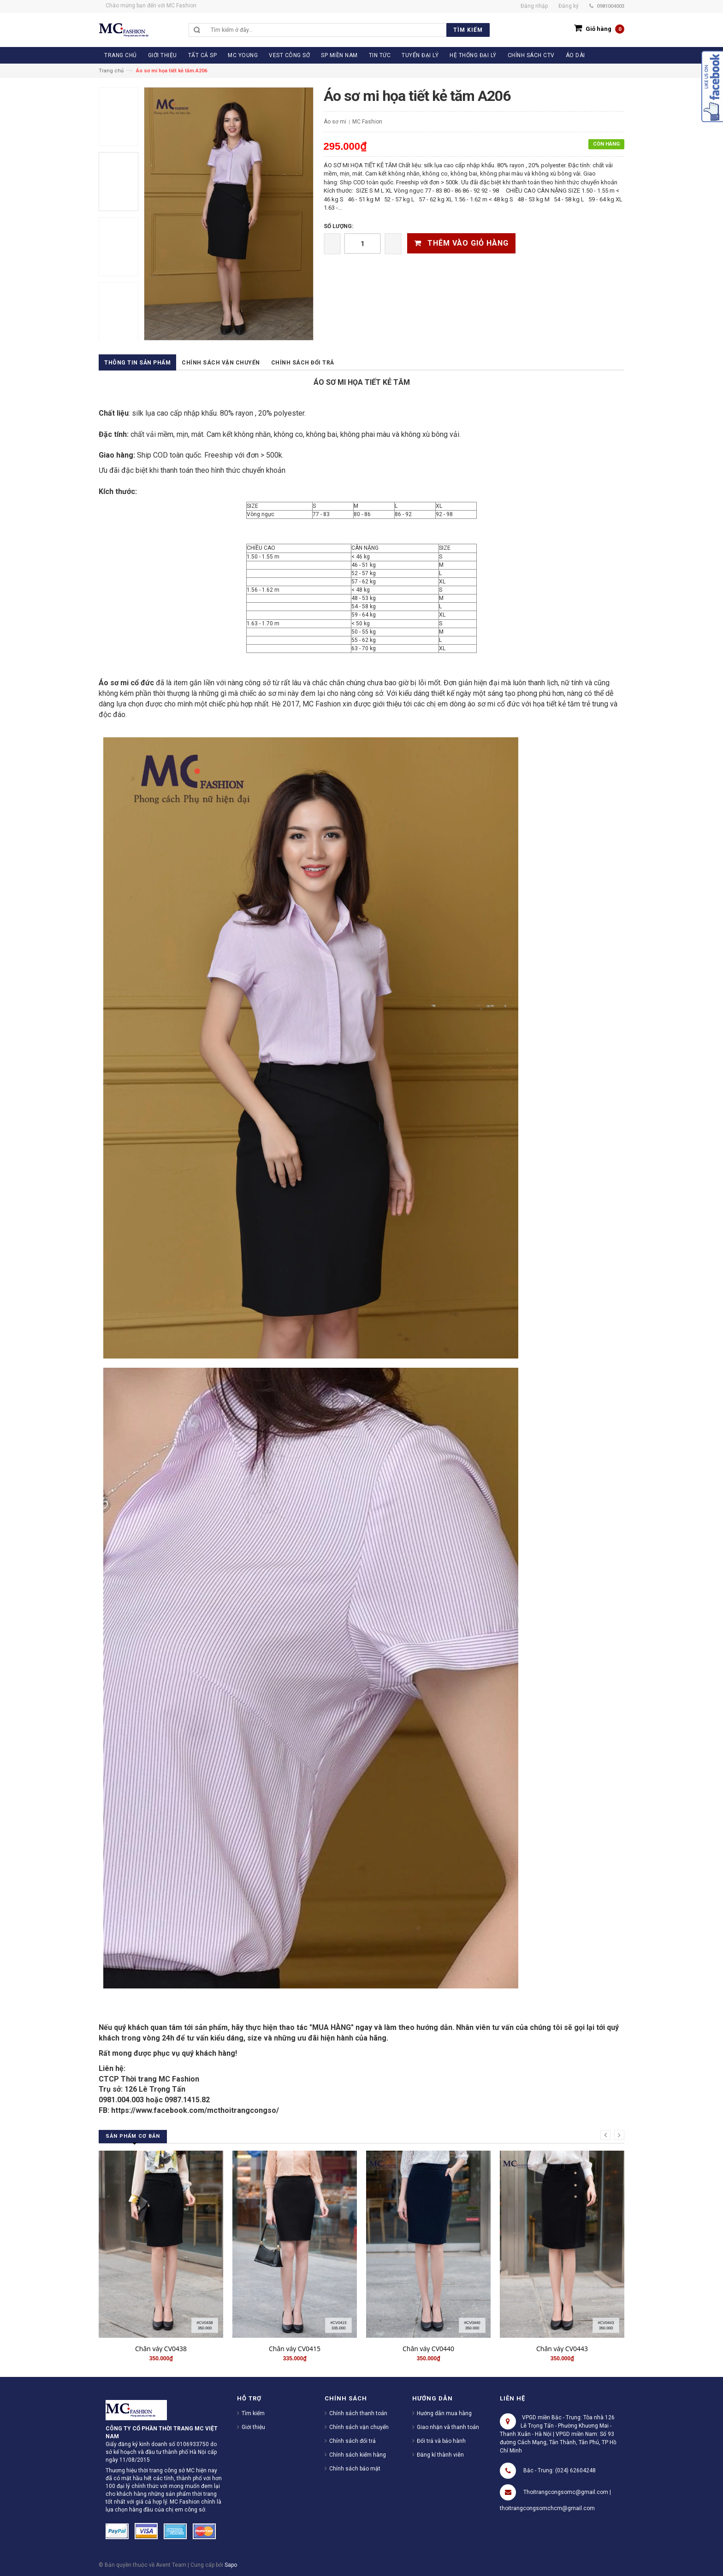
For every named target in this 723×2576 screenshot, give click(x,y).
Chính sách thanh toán (358, 2413)
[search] (348, 30)
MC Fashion (367, 121)
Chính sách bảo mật (354, 2468)
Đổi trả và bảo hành (441, 2441)
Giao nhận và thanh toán (448, 2427)
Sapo (231, 2565)
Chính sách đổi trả (302, 362)
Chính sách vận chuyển (221, 362)
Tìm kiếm (253, 2413)
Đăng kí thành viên (440, 2455)
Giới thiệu (253, 2427)
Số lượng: (338, 226)
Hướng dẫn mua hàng (444, 2413)
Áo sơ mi (335, 121)
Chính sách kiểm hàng (357, 2455)
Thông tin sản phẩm (137, 362)
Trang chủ (111, 71)
